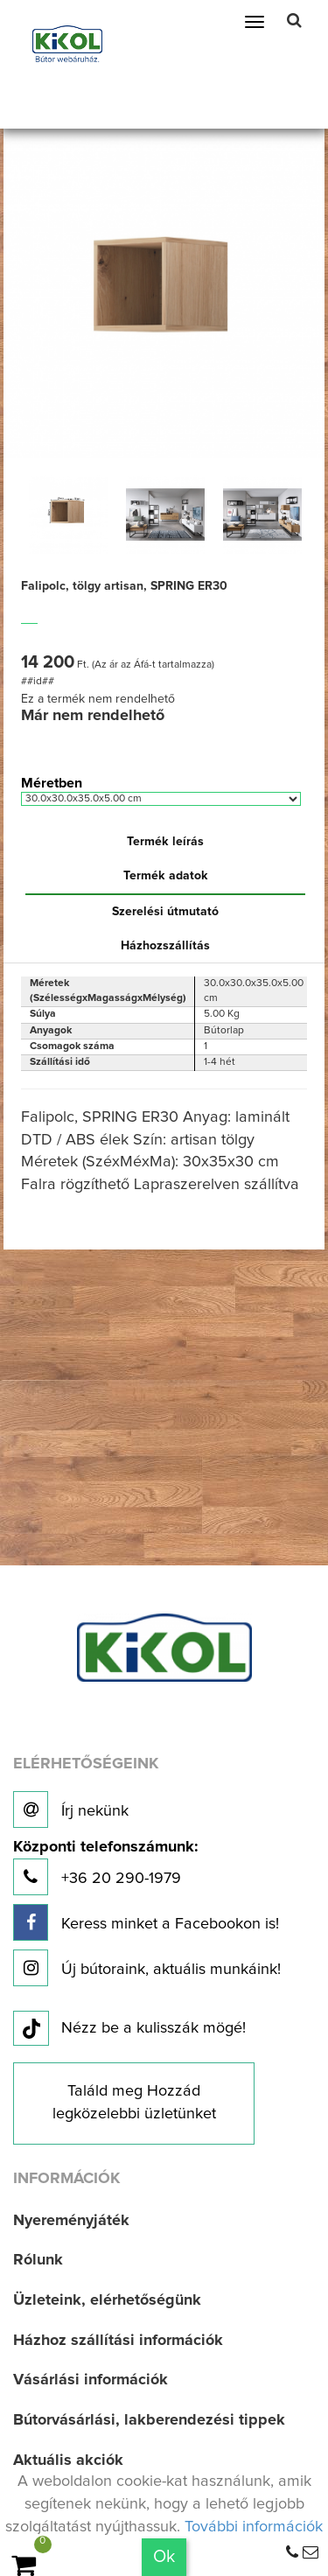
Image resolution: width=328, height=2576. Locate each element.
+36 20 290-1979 (105, 1867)
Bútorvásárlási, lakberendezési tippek (149, 2420)
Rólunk (38, 2260)
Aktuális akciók (68, 2460)
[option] (68, 514)
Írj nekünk (71, 1809)
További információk (254, 2527)
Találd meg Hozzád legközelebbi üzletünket (134, 2102)
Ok (164, 2557)
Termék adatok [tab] (165, 876)
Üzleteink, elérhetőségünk (107, 2300)
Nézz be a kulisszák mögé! (129, 2029)
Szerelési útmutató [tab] (165, 912)
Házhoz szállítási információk (118, 2340)
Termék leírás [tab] (165, 842)
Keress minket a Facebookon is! (146, 1922)
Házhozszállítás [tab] (165, 946)
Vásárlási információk (90, 2380)
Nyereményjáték (71, 2221)
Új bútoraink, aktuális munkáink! (147, 1968)
